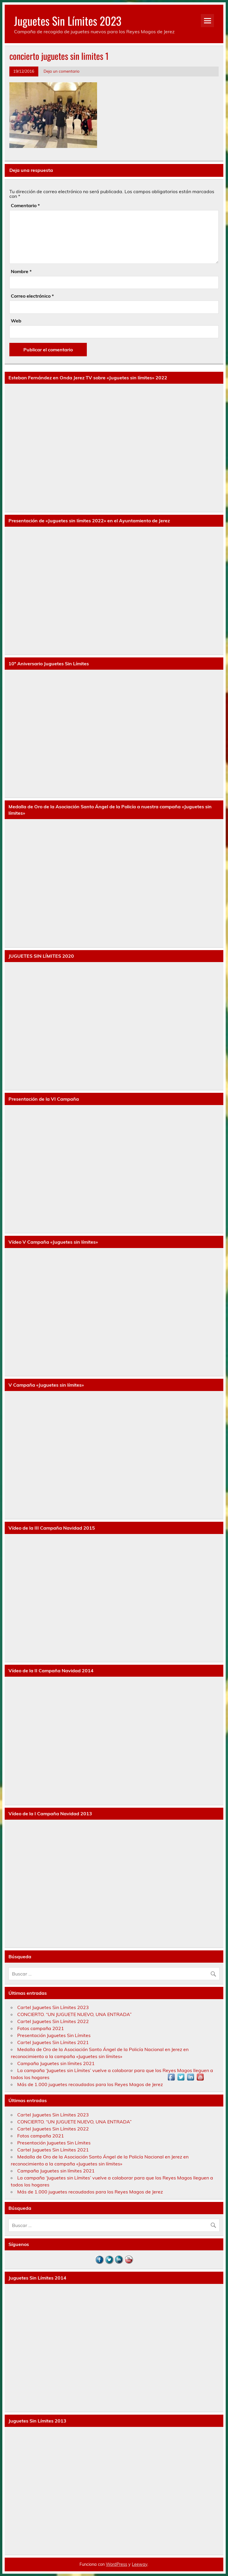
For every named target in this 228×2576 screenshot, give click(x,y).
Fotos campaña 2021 (40, 2028)
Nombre (21, 271)
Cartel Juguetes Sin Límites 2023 (53, 2007)
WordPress (116, 2564)
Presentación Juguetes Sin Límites (54, 2035)
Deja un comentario (62, 71)
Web (16, 320)
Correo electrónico (32, 296)
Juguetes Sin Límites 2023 (67, 20)
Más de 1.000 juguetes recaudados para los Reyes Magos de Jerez (90, 2084)
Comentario (25, 205)
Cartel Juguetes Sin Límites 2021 (53, 2042)
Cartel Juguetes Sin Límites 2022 (53, 2021)
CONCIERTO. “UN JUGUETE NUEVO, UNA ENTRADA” (74, 2014)
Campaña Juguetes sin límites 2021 (56, 2063)
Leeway (139, 2564)
